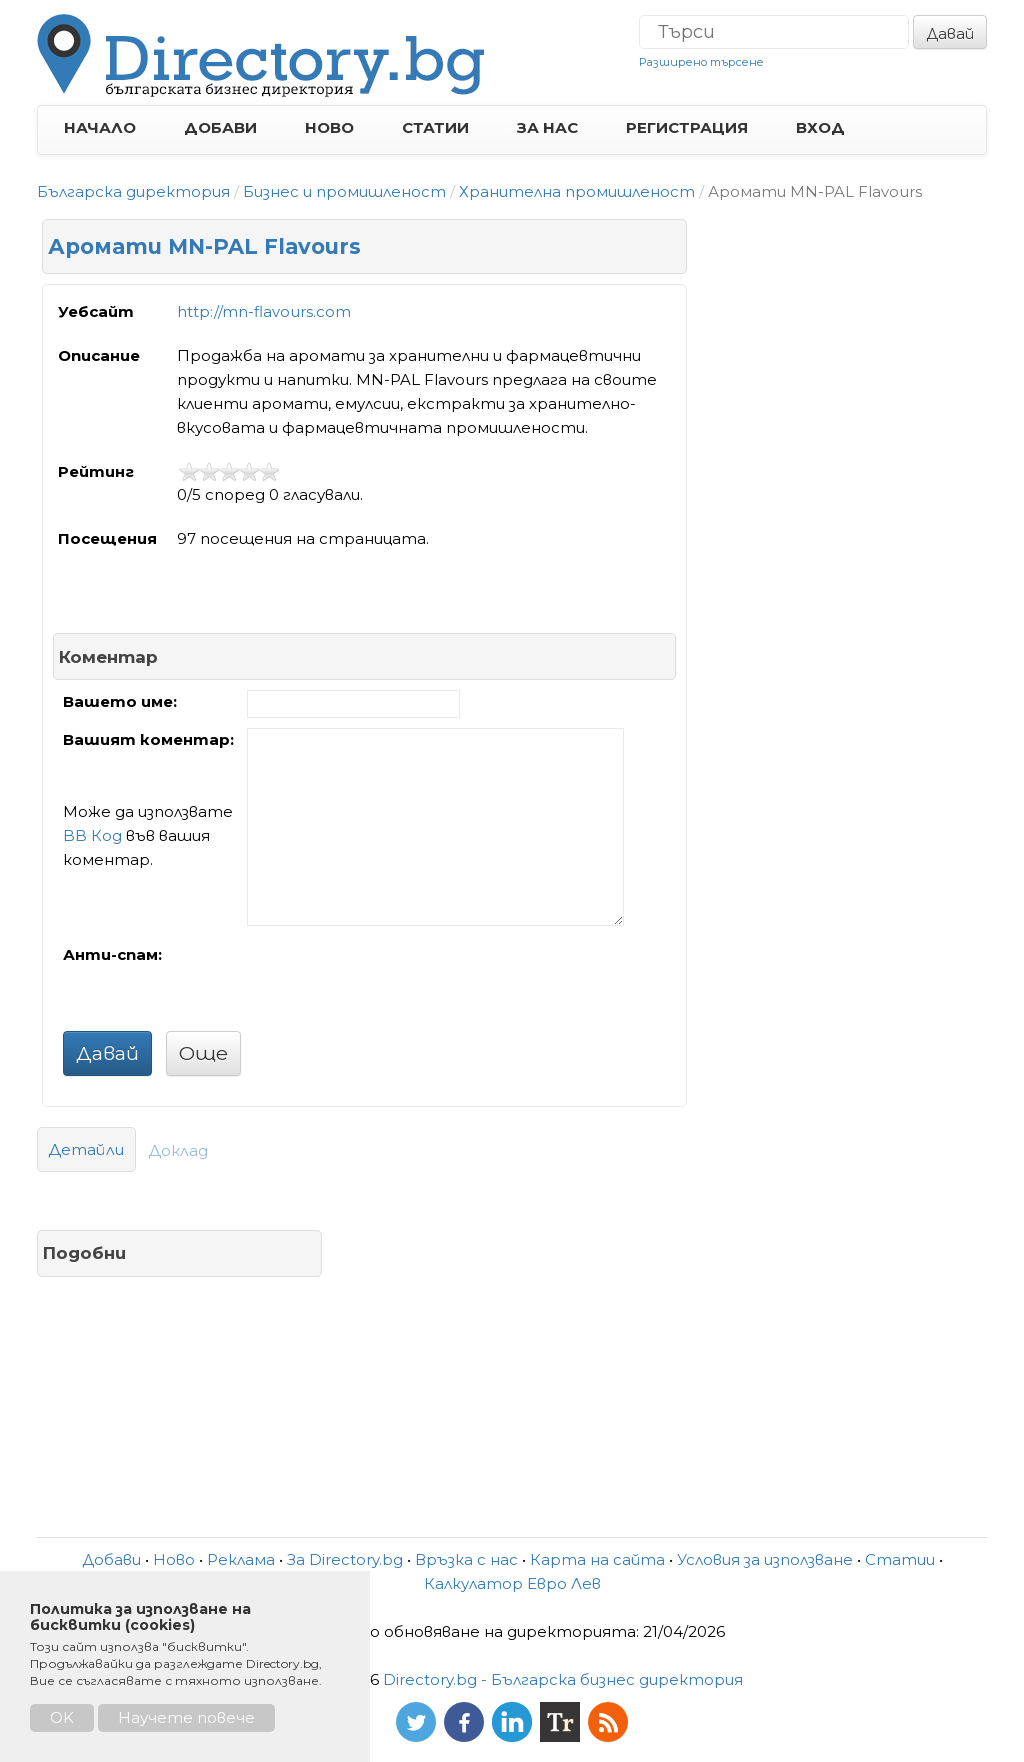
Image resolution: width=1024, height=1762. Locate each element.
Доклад (178, 1150)
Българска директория (133, 191)
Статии (900, 1559)
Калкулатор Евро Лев (512, 1583)
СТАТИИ (435, 127)
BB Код (92, 835)
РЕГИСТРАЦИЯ (687, 127)
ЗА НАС (547, 127)
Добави (111, 1559)
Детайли (86, 1149)
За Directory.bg (345, 1559)
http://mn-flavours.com (264, 311)
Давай (950, 33)
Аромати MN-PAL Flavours (204, 246)
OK (62, 1717)
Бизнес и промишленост (344, 191)
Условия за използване (765, 1559)
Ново (174, 1559)
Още (203, 1053)
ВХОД (820, 127)
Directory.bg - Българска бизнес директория (563, 1679)
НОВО (329, 127)
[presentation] (399, 982)
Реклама (241, 1559)
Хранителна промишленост (577, 191)
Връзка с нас (466, 1559)
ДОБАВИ (220, 127)
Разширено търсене (701, 62)
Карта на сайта (597, 1559)
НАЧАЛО (100, 127)
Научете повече (186, 1717)
